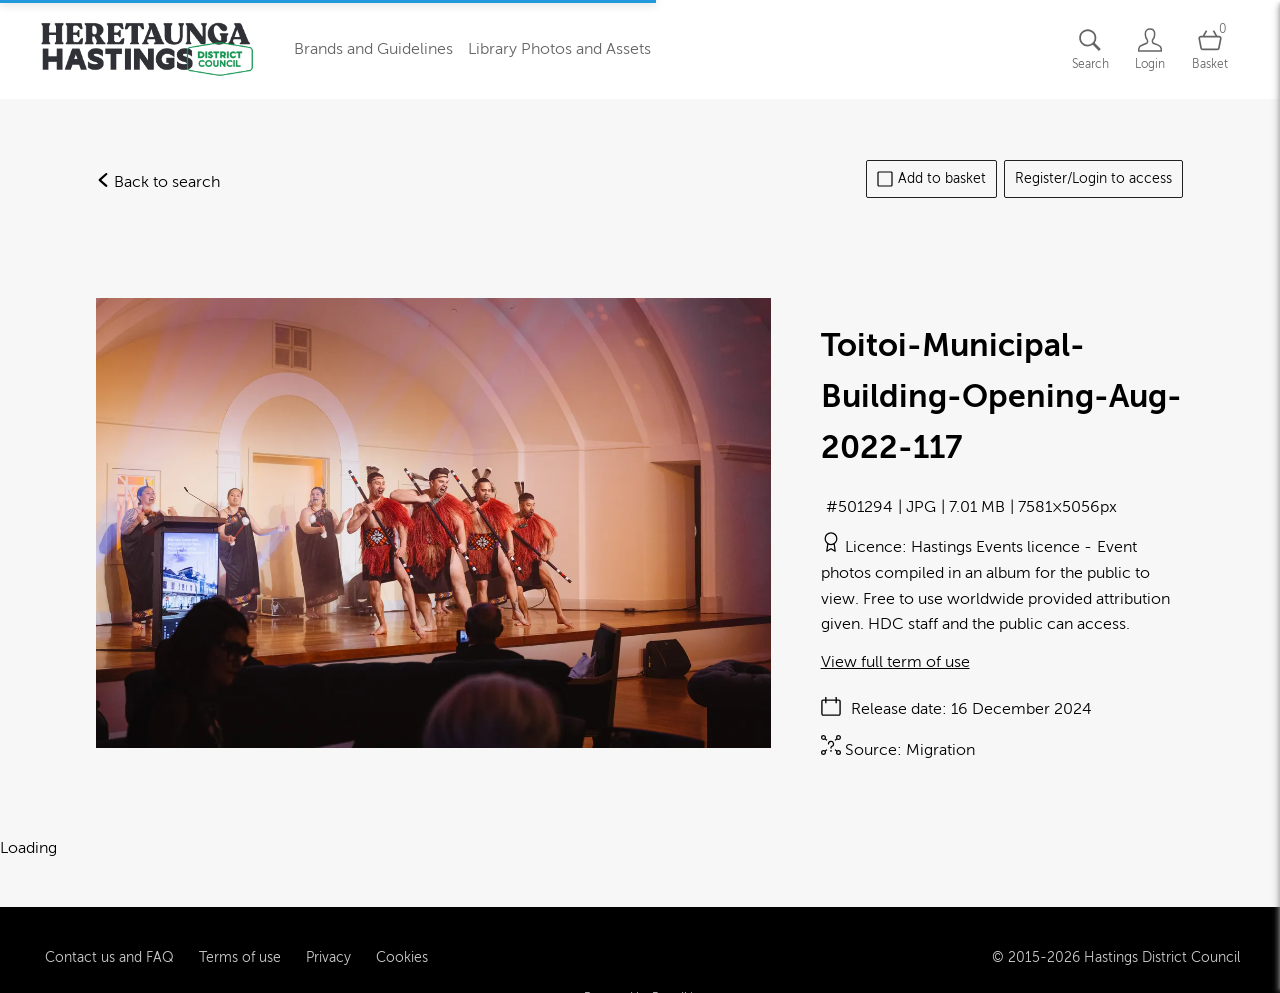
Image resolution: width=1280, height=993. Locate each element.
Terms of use (240, 942)
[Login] (1150, 49)
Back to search (158, 182)
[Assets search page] (1090, 49)
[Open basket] (1210, 49)
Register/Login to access (1093, 178)
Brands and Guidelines (373, 49)
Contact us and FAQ (109, 942)
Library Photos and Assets (559, 49)
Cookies (402, 942)
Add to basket (931, 179)
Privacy (328, 942)
